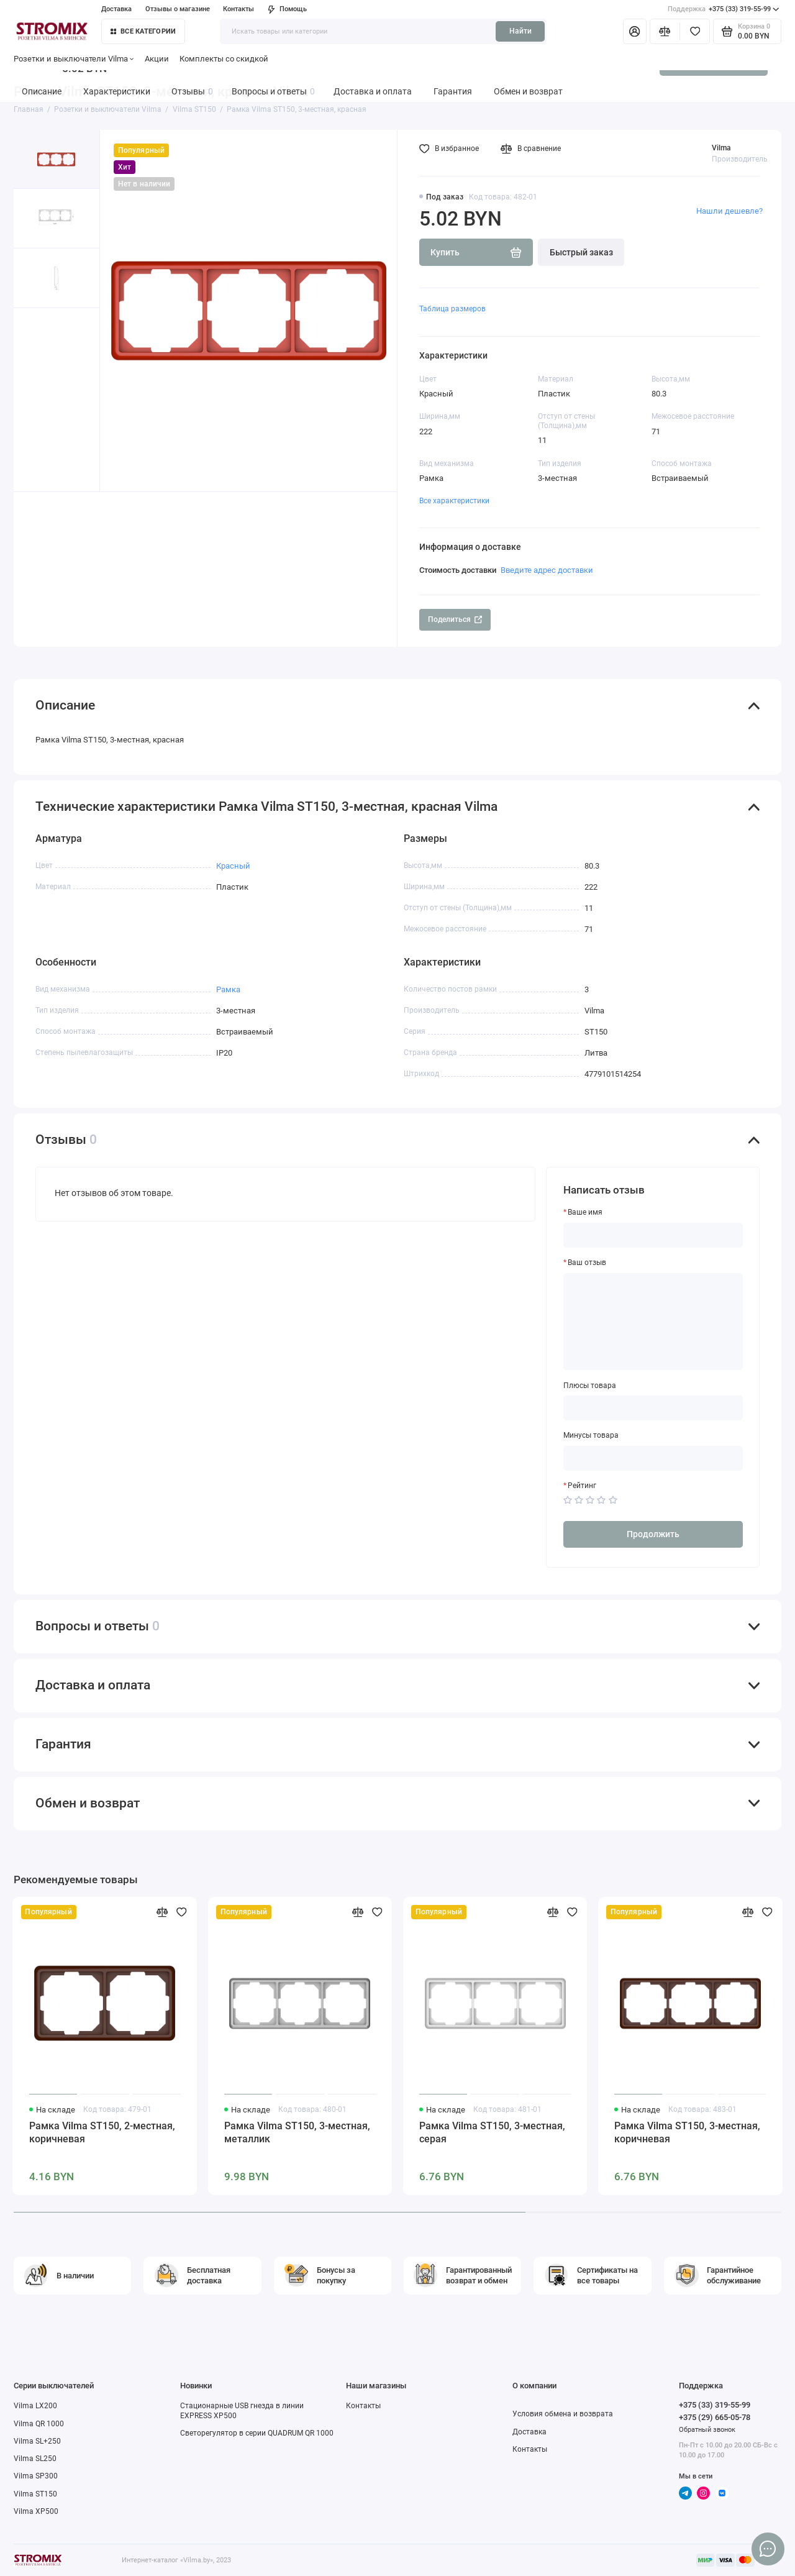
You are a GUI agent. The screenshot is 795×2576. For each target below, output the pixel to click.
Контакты (238, 9)
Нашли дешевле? (729, 211)
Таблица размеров (452, 308)
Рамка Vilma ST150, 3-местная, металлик (297, 2132)
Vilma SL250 (35, 2458)
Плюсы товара (589, 1385)
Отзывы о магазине (177, 9)
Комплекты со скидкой (223, 58)
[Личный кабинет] (635, 31)
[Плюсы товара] (653, 1407)
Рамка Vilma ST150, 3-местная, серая (492, 2132)
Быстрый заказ (581, 252)
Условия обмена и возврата (562, 2413)
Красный (233, 865)
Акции (157, 58)
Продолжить (653, 1534)
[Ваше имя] (653, 1235)
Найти (520, 31)
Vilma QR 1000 (39, 2423)
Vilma (721, 148)
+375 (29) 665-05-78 (714, 2417)
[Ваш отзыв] (653, 1322)
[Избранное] (694, 31)
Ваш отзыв (587, 1262)
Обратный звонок (707, 2430)
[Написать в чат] (768, 2549)
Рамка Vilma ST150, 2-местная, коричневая (102, 2132)
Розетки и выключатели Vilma (74, 58)
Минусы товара (591, 1435)
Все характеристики (454, 500)
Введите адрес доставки (547, 570)
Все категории (143, 31)
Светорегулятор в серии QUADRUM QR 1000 (257, 2433)
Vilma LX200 (35, 2405)
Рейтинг (582, 1485)
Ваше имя (585, 1212)
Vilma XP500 (36, 2511)
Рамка (228, 989)
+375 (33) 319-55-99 (723, 9)
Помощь (287, 9)
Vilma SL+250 (37, 2441)
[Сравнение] (664, 31)
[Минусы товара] (653, 1458)
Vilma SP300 (36, 2476)
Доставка (116, 9)
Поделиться (455, 619)
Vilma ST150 (35, 2494)
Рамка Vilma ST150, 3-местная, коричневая (687, 2132)
